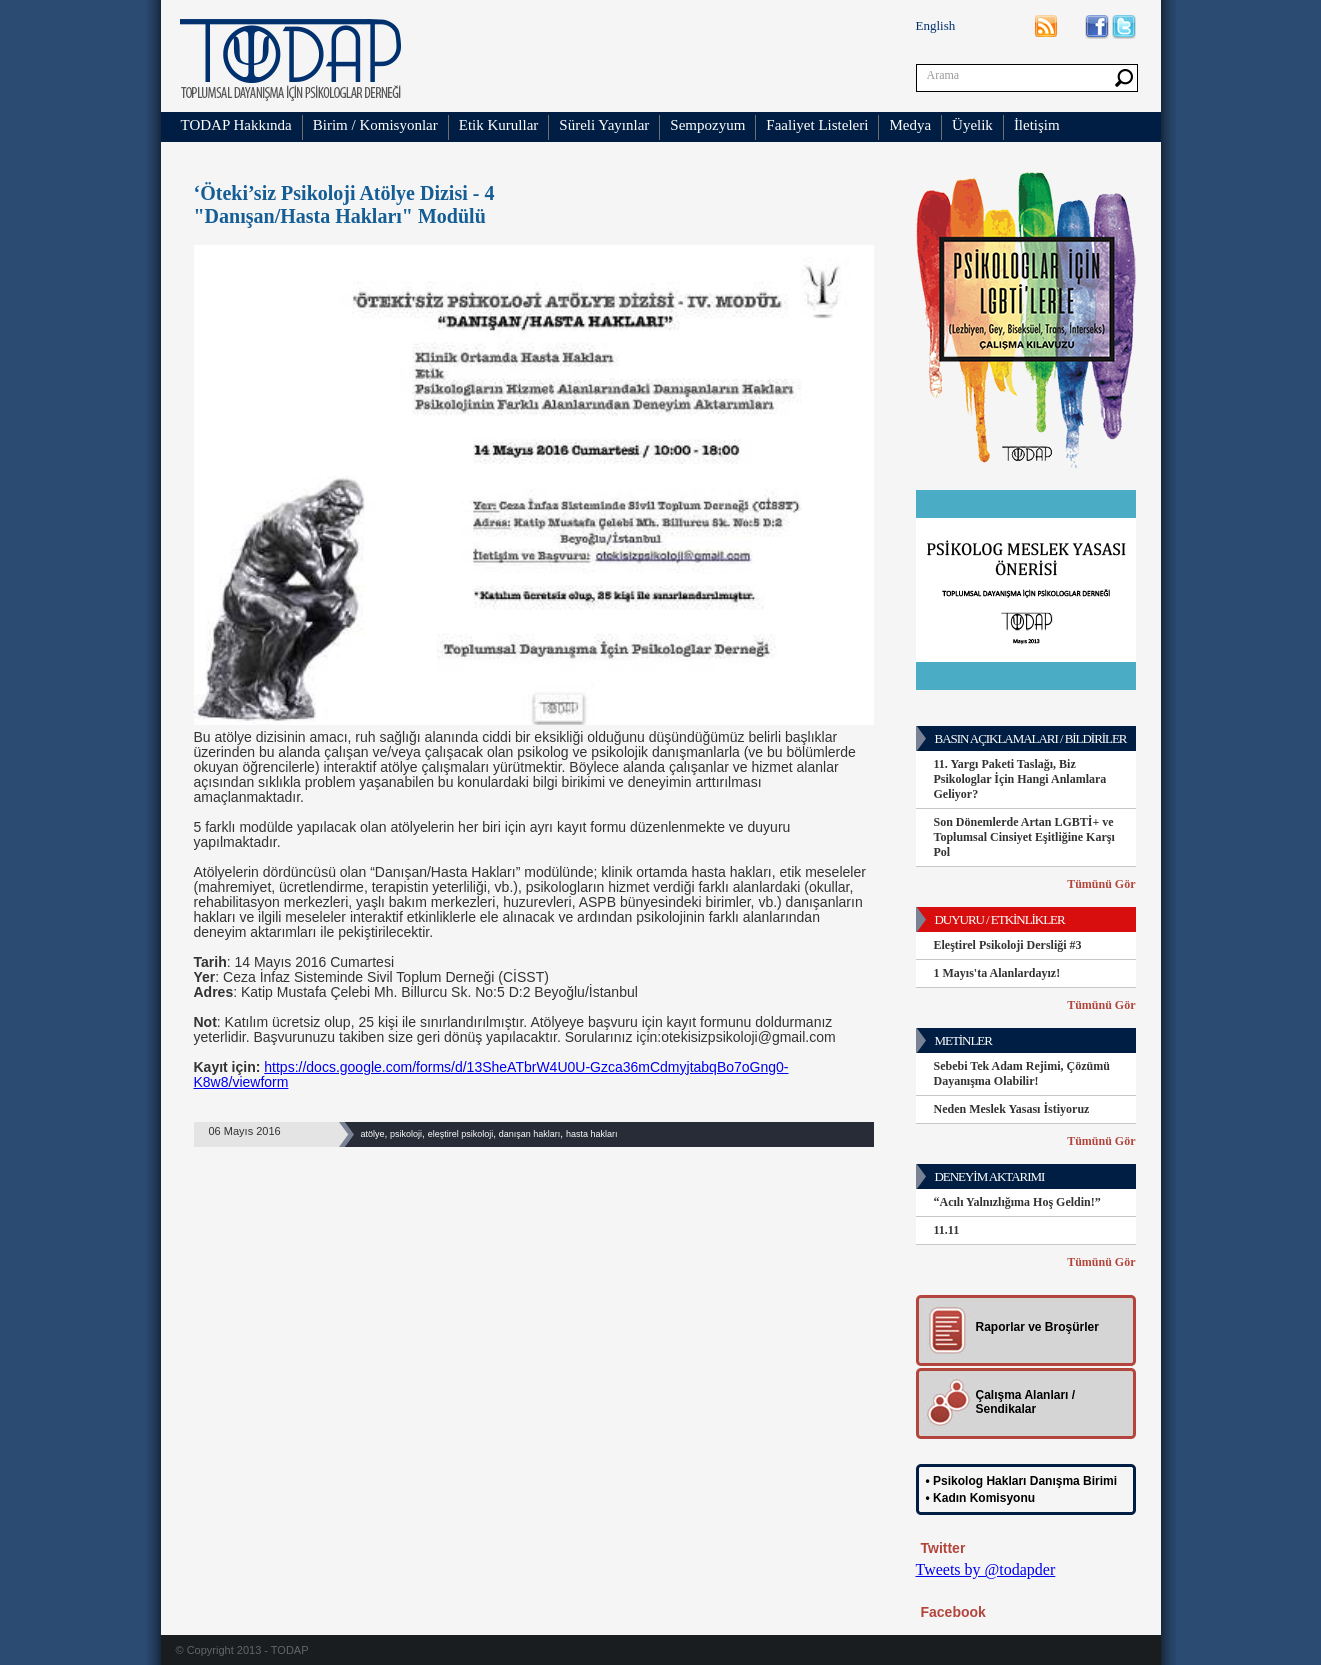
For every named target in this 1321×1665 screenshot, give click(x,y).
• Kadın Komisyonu (981, 1498)
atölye (373, 1134)
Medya (910, 125)
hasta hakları (592, 1134)
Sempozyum (707, 125)
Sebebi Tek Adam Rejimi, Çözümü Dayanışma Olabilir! (1022, 1073)
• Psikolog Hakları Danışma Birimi (1022, 1481)
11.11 (947, 1230)
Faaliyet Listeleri (817, 125)
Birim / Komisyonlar (375, 125)
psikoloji (406, 1134)
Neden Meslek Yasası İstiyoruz (1012, 1109)
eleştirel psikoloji (461, 1134)
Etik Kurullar (499, 125)
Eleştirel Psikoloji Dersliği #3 (1008, 945)
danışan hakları (530, 1134)
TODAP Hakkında (236, 125)
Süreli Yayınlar (604, 125)
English (936, 25)
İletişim (1037, 125)
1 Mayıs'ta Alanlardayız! (997, 973)
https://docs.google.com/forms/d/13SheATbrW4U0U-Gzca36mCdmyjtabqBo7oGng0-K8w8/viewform (491, 1074)
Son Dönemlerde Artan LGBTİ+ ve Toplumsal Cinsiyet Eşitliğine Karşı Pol (1024, 837)
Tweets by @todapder (986, 1569)
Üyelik (972, 125)
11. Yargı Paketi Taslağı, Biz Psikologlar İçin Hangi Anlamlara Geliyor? (1020, 779)
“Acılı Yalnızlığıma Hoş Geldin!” (1017, 1202)
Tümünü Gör (1101, 884)
